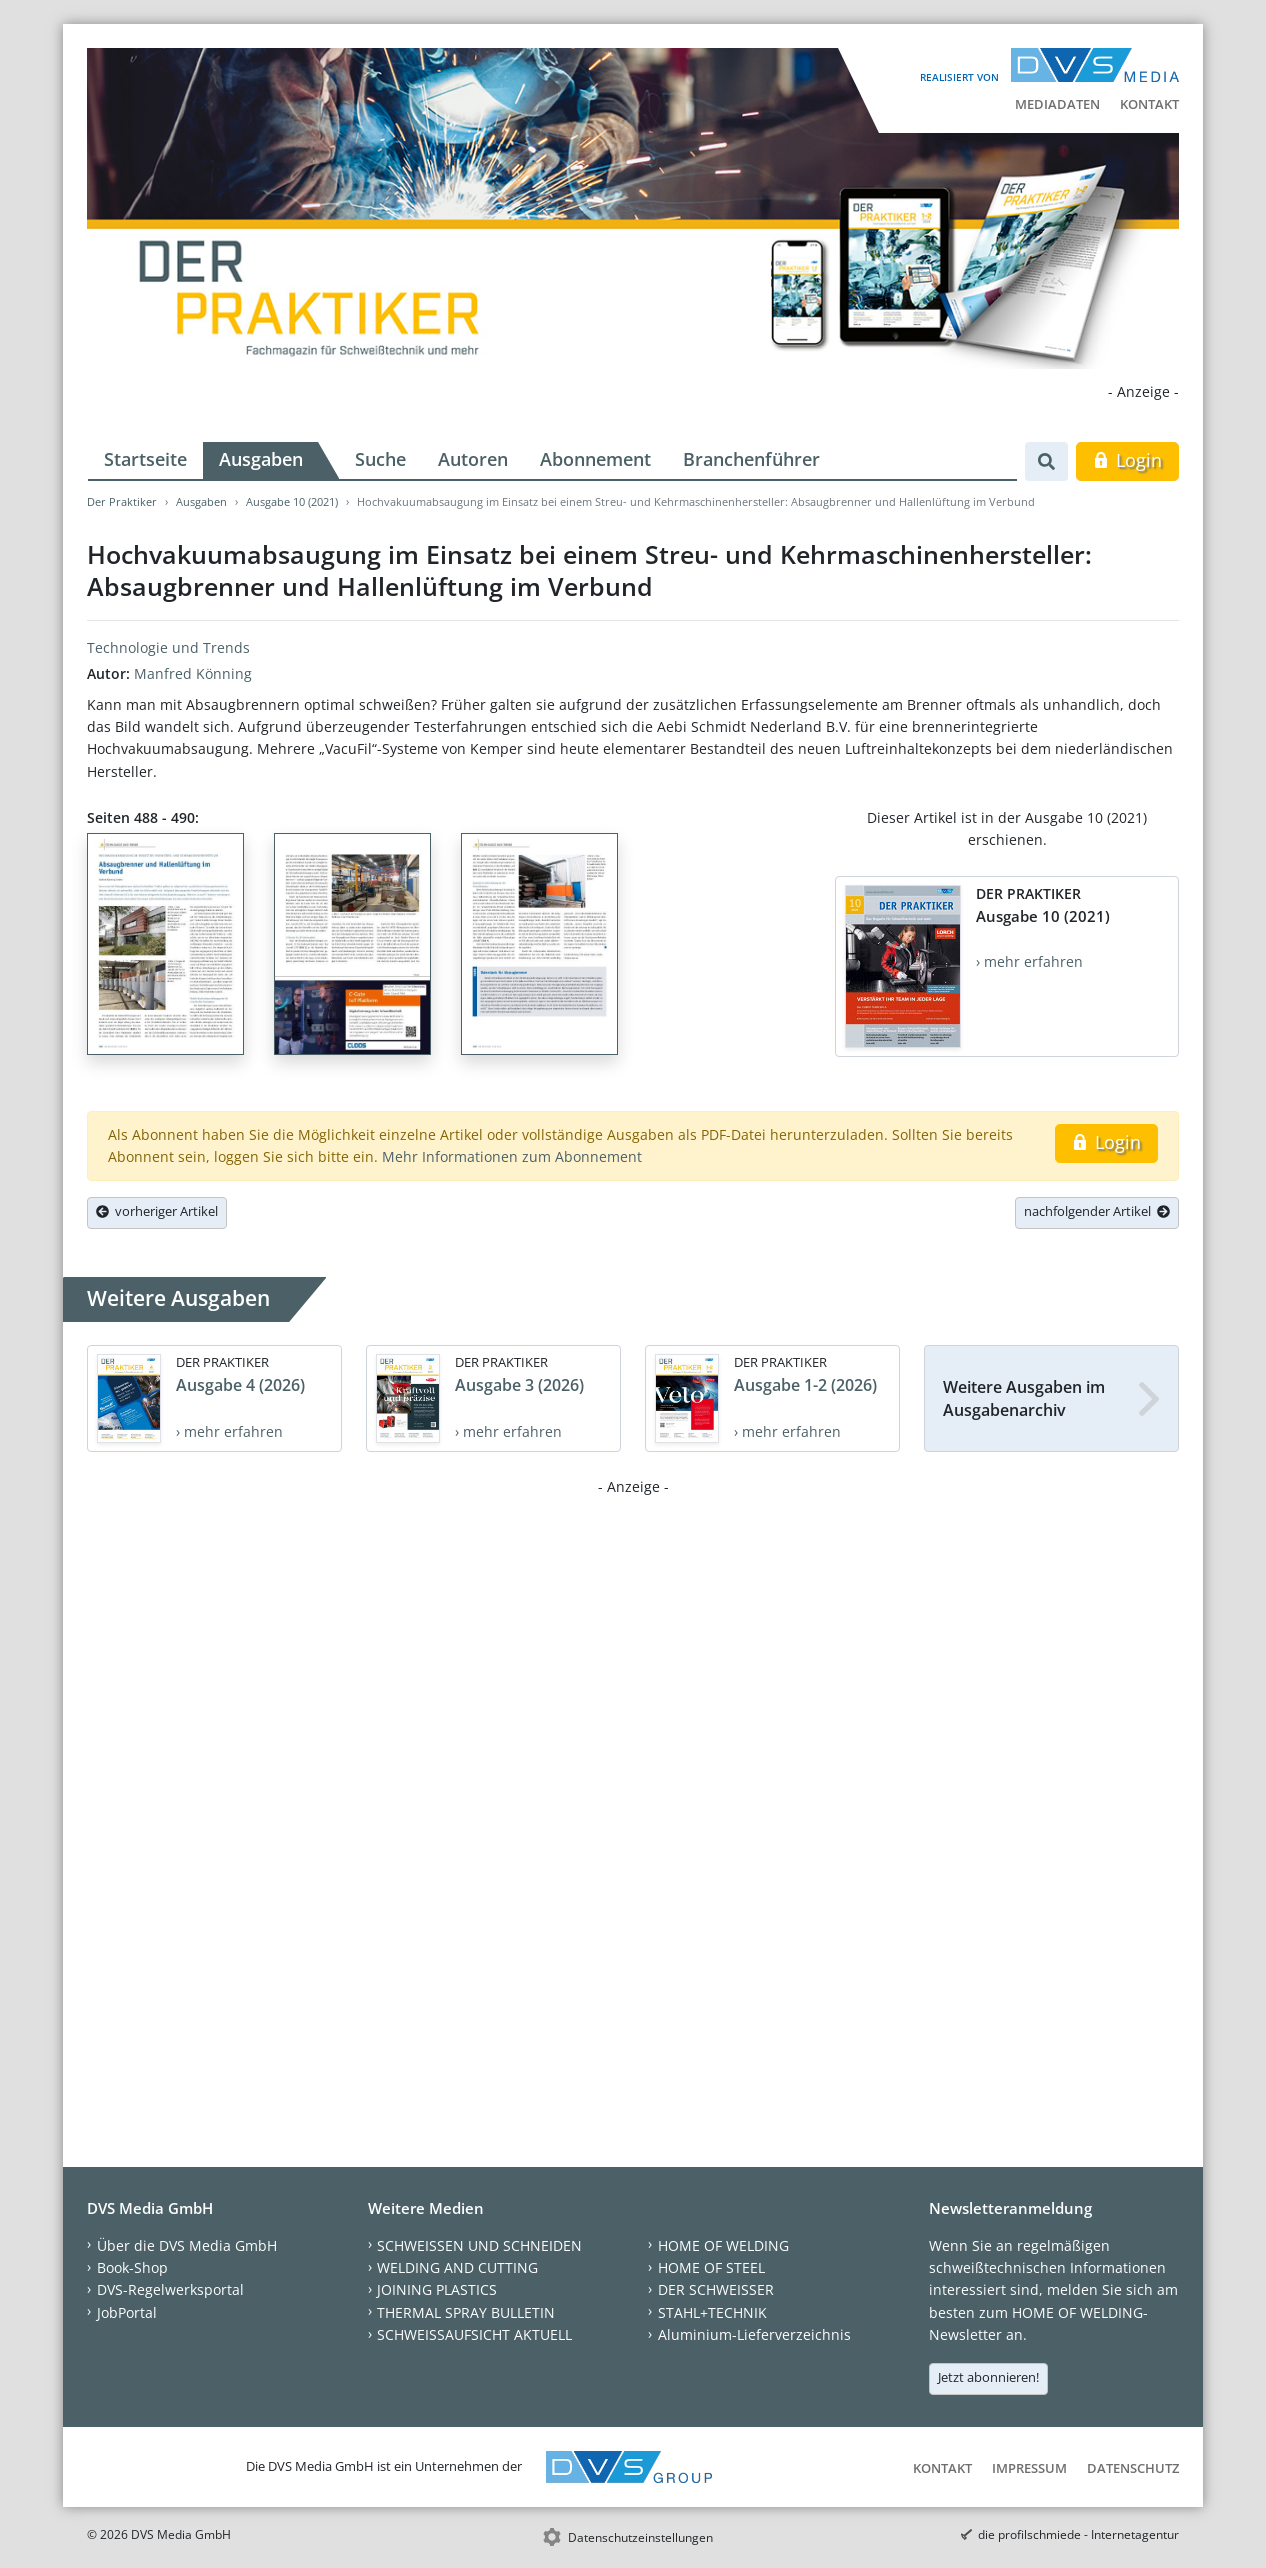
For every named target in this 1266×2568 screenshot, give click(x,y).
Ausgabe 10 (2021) (292, 501)
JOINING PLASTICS (437, 2289)
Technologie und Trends (168, 647)
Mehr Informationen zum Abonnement (512, 1156)
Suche (380, 459)
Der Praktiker (122, 501)
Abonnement (595, 459)
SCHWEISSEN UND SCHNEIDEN (479, 2245)
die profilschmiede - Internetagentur (1078, 2534)
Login (1127, 460)
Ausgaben (261, 459)
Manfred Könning (193, 673)
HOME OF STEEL (711, 2267)
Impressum (1029, 2468)
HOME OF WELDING (723, 2245)
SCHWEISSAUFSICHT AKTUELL (474, 2334)
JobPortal (127, 2312)
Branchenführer (751, 459)
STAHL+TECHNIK (712, 2312)
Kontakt (1149, 104)
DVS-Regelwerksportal (170, 2289)
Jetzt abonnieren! (988, 2377)
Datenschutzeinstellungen (640, 2537)
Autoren (473, 459)
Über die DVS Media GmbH (187, 2245)
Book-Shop (132, 2267)
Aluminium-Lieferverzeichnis (754, 2334)
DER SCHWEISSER (716, 2289)
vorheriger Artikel (157, 1211)
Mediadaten (1057, 104)
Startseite (145, 459)
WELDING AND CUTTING (457, 2267)
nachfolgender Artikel (1097, 1211)
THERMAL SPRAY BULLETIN (466, 2312)
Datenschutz (1133, 2468)
